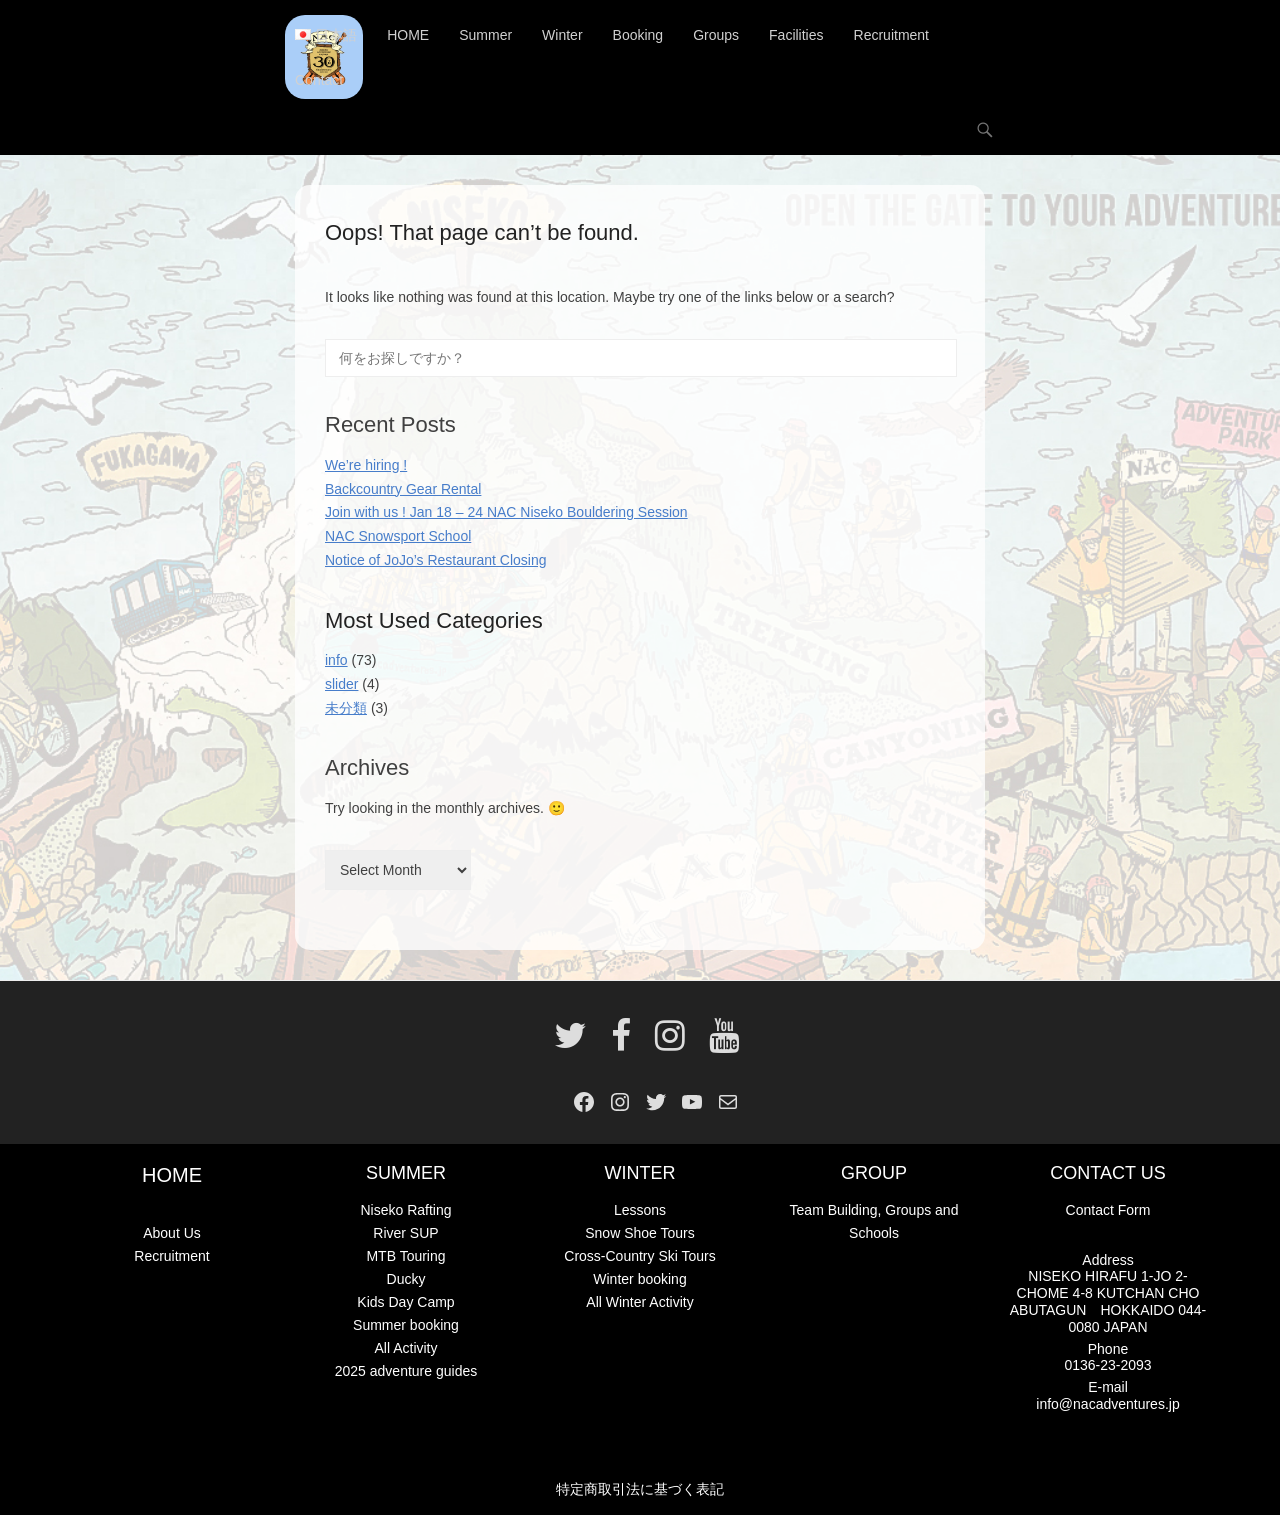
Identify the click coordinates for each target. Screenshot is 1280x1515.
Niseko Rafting (405, 1210)
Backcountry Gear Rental (403, 489)
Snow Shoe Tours (639, 1233)
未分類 (346, 708)
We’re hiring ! (366, 465)
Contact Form (1108, 1210)
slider (341, 684)
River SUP (405, 1233)
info (336, 660)
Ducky (406, 1279)
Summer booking (406, 1325)
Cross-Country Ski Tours (639, 1256)
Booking (638, 35)
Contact (319, 80)
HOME (408, 35)
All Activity (405, 1348)
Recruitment (891, 35)
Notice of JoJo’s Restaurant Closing (436, 560)
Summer (485, 35)
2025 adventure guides (406, 1371)
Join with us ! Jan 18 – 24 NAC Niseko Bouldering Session (506, 512)
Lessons (640, 1210)
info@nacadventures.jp (1107, 1404)
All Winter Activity (639, 1302)
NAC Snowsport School (398, 536)
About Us (172, 1233)
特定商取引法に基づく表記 (640, 1489)
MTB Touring (405, 1256)
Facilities (796, 35)
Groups (716, 35)
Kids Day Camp (405, 1302)
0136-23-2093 (1107, 1365)
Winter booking (639, 1279)
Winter (562, 35)
